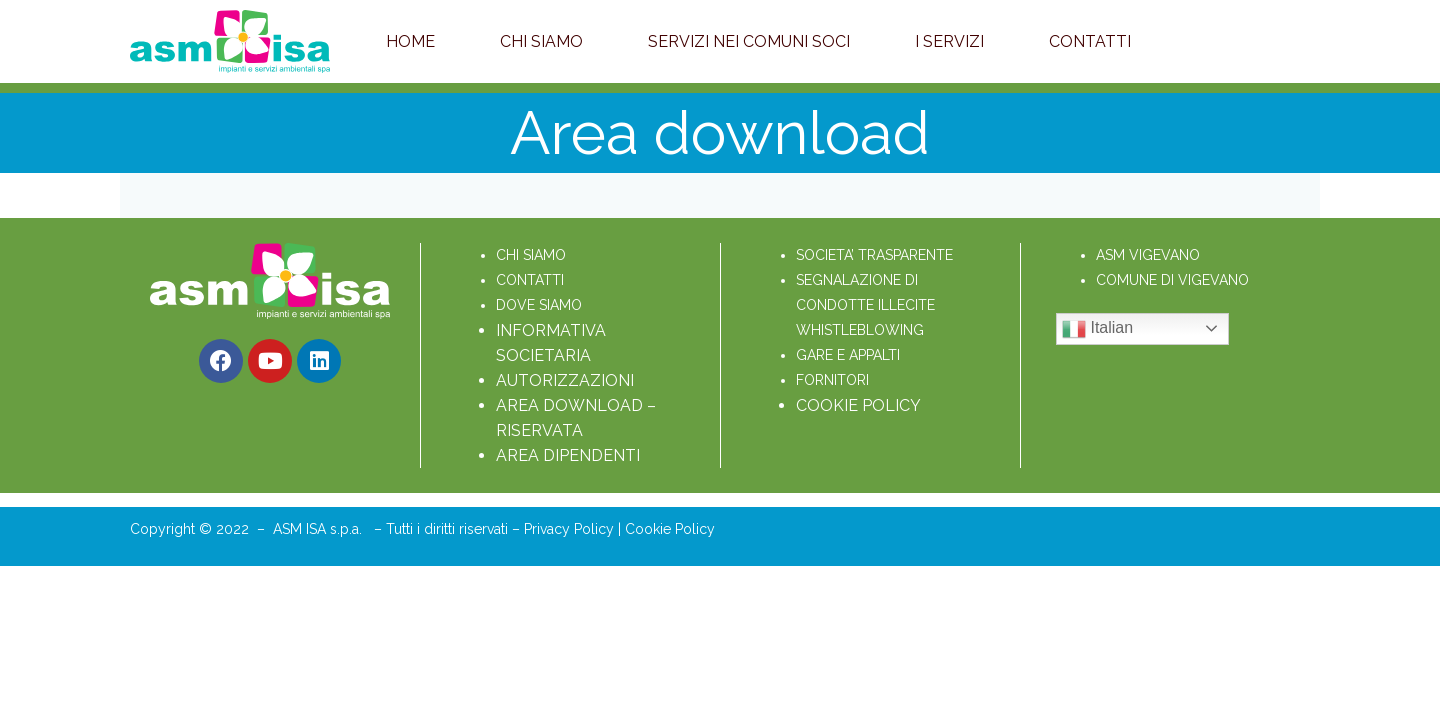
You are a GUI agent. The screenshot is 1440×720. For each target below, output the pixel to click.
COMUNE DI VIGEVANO (1172, 280)
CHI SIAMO (531, 255)
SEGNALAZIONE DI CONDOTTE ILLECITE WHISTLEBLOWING (867, 305)
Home (410, 41)
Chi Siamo (541, 41)
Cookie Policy (670, 529)
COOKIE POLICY (858, 405)
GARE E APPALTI (848, 355)
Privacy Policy (571, 529)
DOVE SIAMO (539, 305)
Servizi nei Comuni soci (749, 41)
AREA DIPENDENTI (568, 455)
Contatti (1090, 41)
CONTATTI (530, 280)
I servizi (949, 41)
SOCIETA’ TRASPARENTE (874, 255)
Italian (1097, 329)
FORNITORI (832, 380)
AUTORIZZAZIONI (565, 380)
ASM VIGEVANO (1148, 255)
